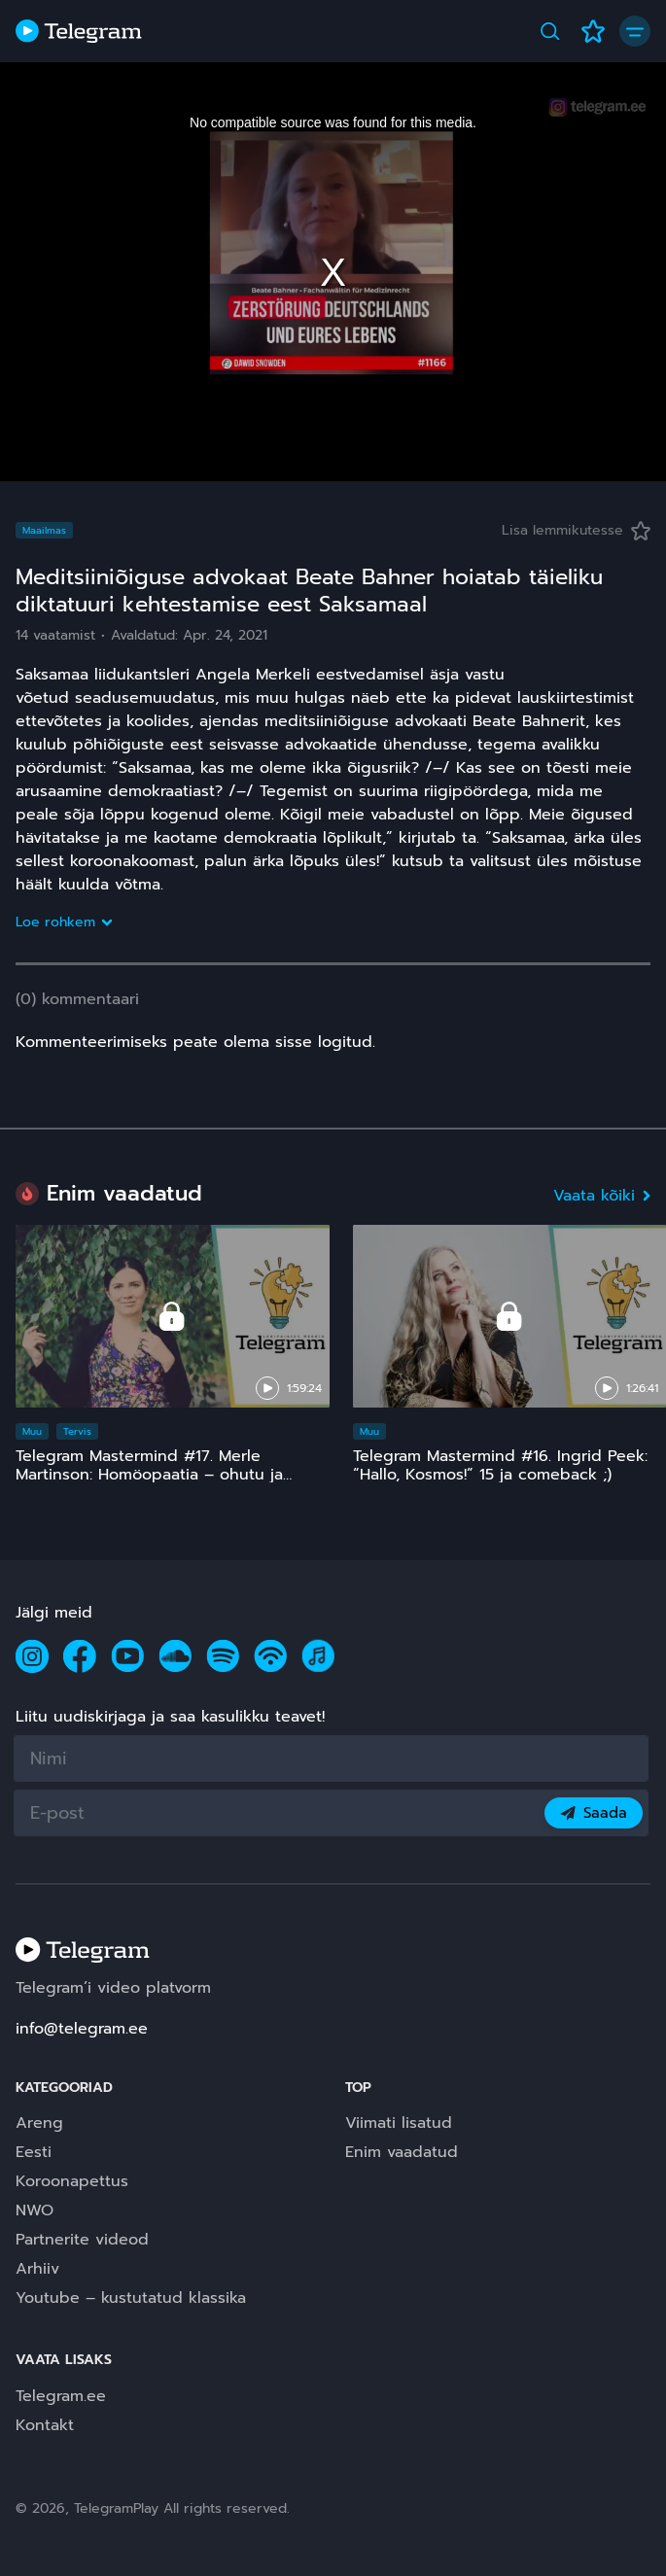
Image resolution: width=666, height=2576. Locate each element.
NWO (34, 2210)
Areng (39, 2123)
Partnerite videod (82, 2239)
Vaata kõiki (601, 1195)
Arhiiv (37, 2268)
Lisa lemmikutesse (576, 530)
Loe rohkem (63, 922)
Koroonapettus (72, 2181)
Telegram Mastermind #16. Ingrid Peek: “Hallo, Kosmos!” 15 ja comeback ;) (500, 1465)
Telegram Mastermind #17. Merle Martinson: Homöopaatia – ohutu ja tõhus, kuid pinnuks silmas (149, 1475)
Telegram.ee (61, 2396)
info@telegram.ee (82, 2028)
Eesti (34, 2152)
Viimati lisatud (398, 2123)
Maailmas (44, 530)
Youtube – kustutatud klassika (131, 2298)
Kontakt (45, 2425)
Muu (32, 1431)
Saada (593, 1813)
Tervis (77, 1431)
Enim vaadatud (401, 2152)
